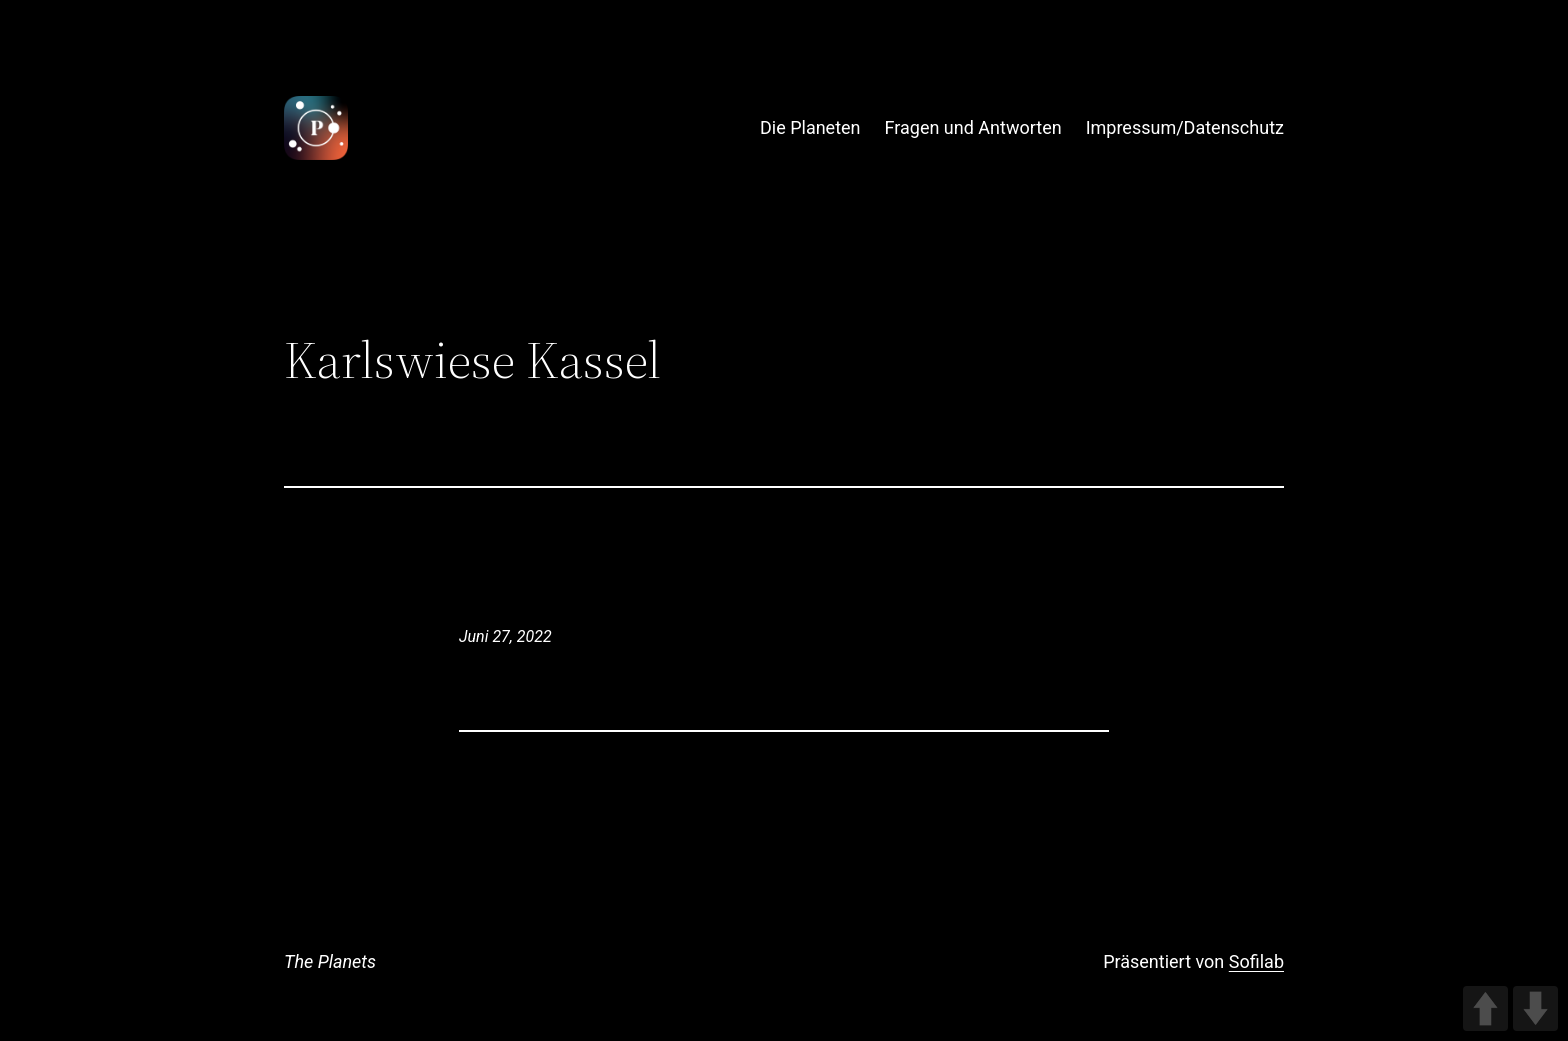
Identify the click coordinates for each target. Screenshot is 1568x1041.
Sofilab (1256, 961)
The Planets (330, 961)
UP (1485, 1008)
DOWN (1535, 1008)
